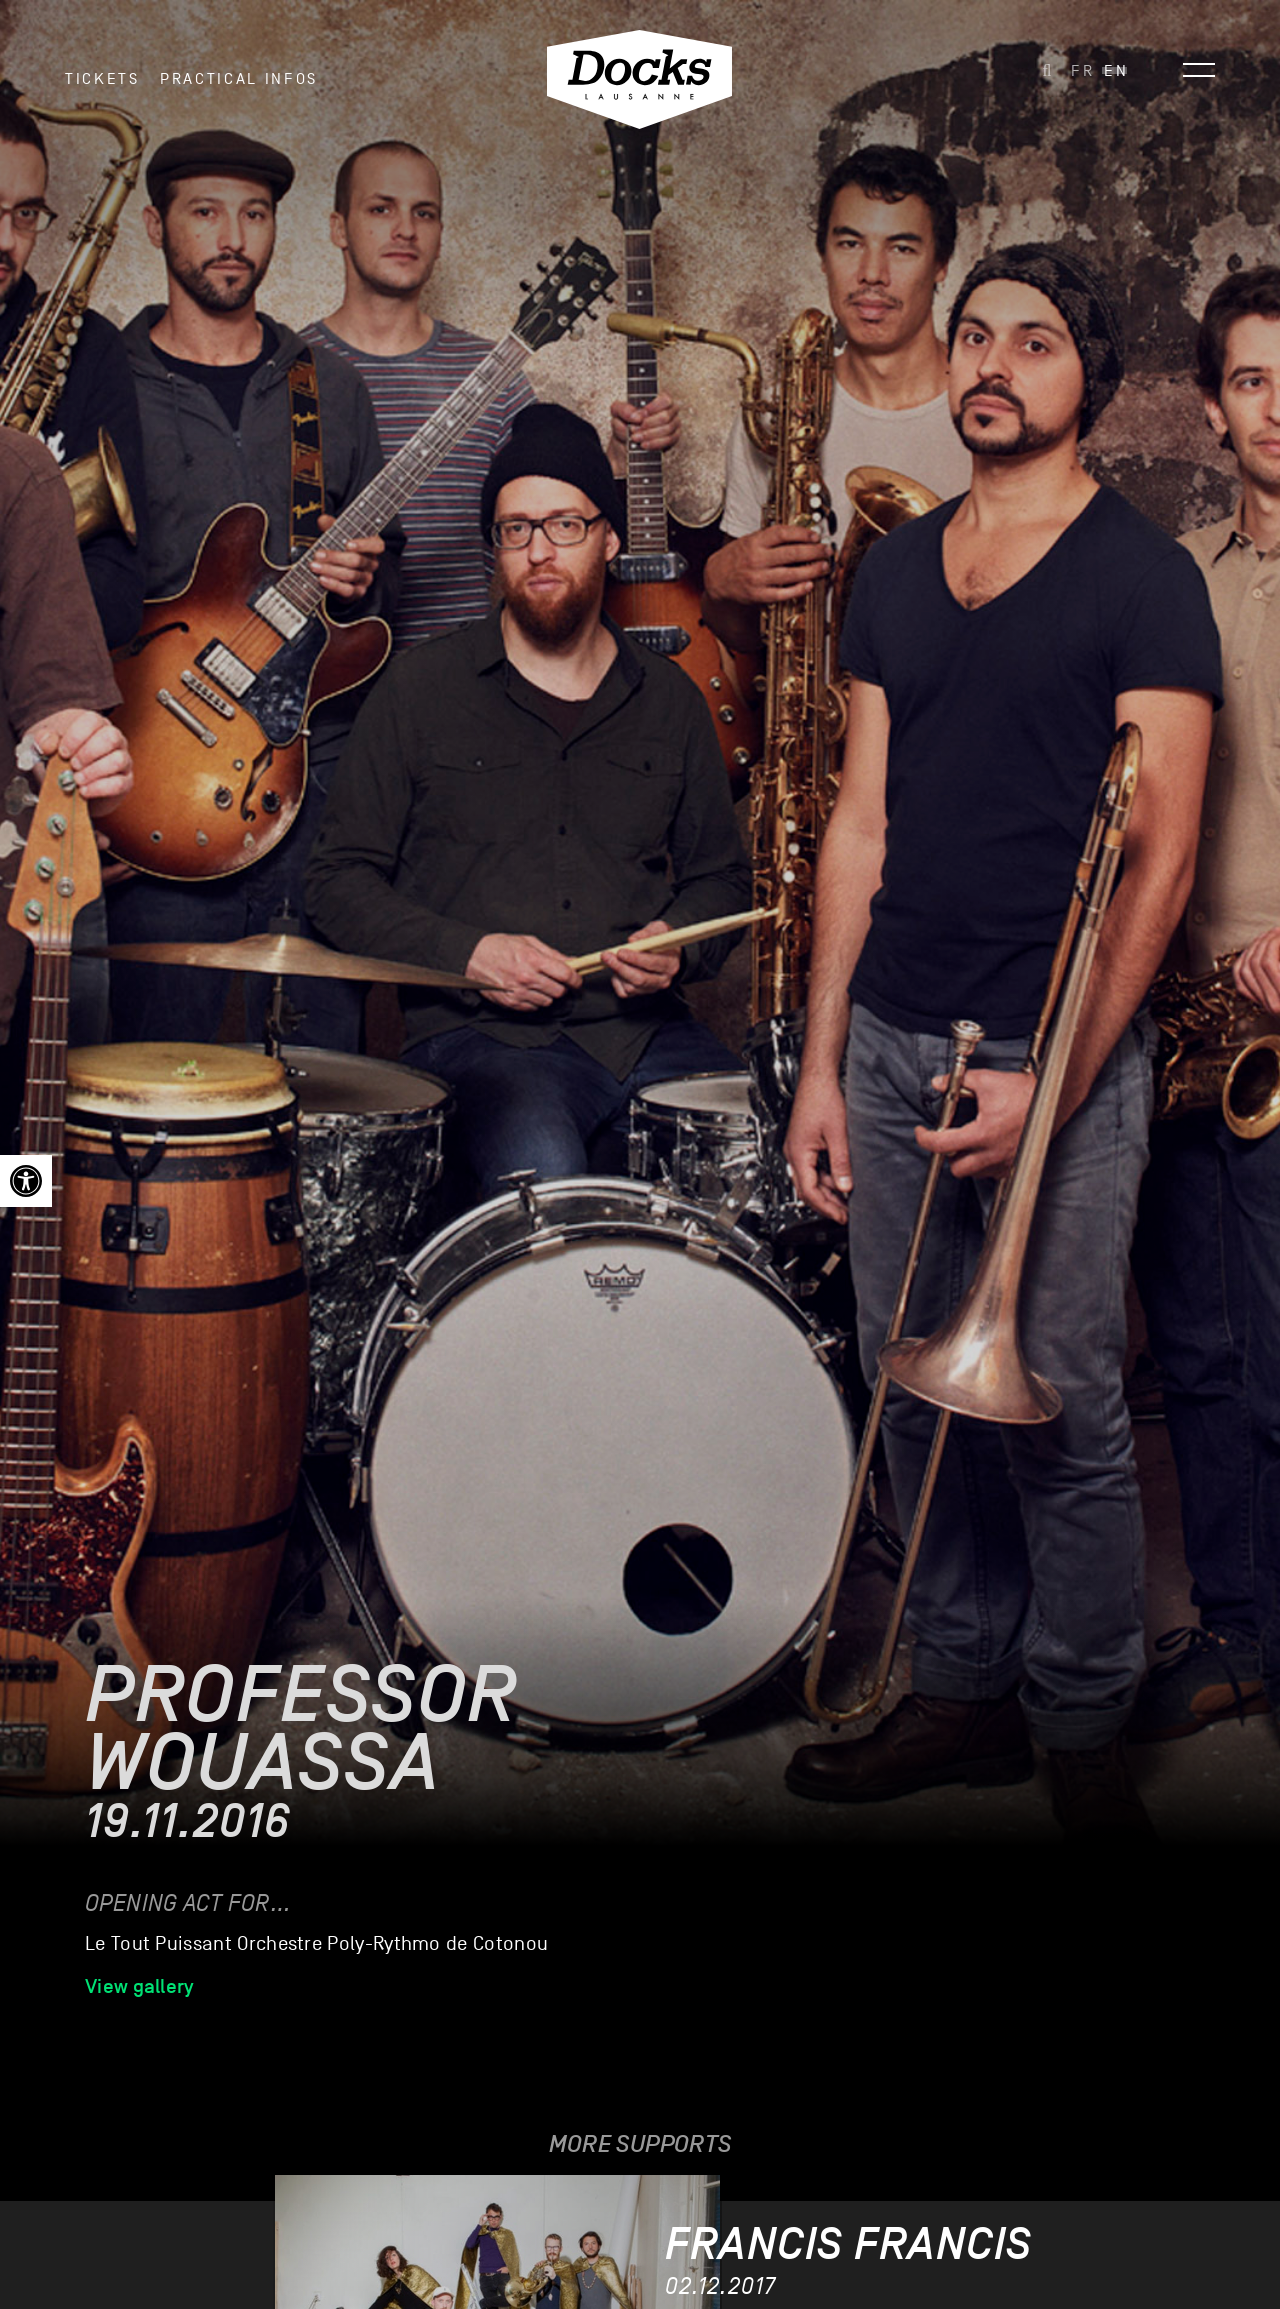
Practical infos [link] (239, 79)
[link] (26, 1181)
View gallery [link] (140, 1986)
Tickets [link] (102, 79)
